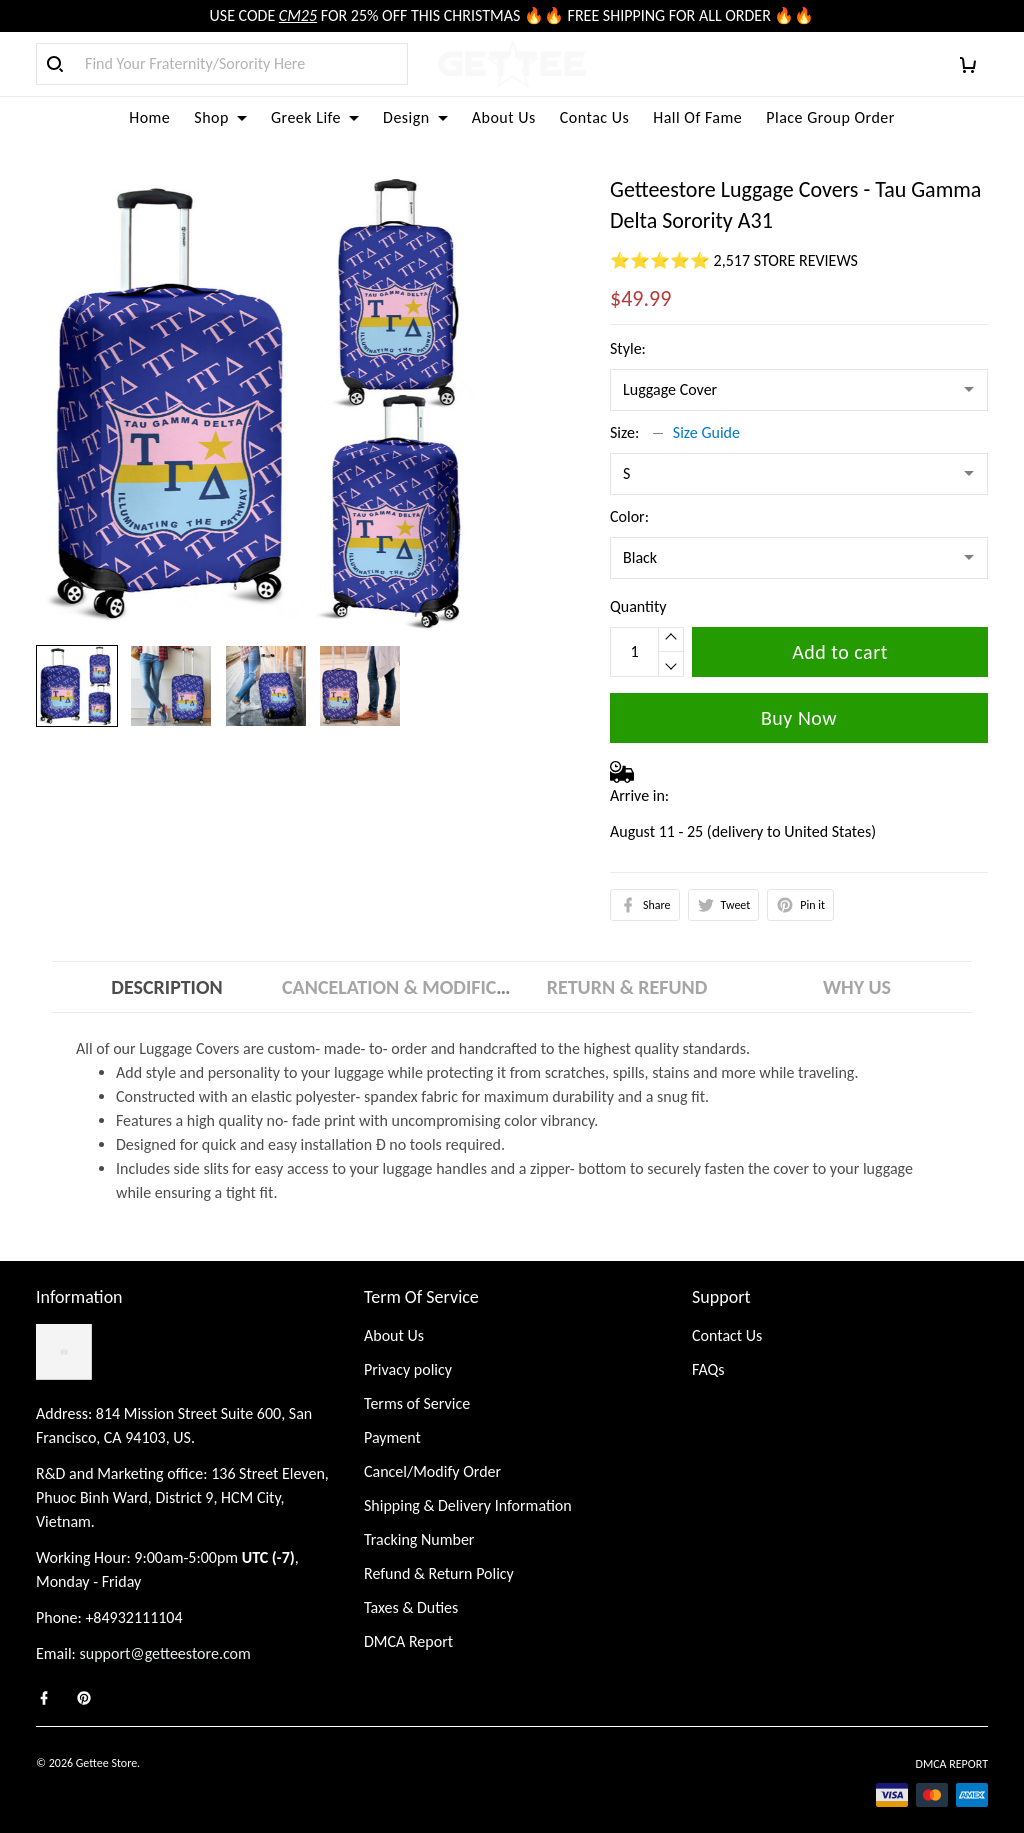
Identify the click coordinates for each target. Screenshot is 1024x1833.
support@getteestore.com (165, 1653)
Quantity (638, 606)
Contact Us (727, 1335)
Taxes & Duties (411, 1607)
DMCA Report (408, 1641)
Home (149, 117)
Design (415, 117)
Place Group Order (830, 117)
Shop (220, 117)
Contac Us (594, 117)
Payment (392, 1437)
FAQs (708, 1369)
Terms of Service (417, 1403)
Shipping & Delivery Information (468, 1505)
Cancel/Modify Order (432, 1471)
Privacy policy (408, 1369)
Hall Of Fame (697, 117)
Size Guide (706, 432)
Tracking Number (419, 1539)
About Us (504, 117)
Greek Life (315, 117)
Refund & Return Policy (439, 1573)
